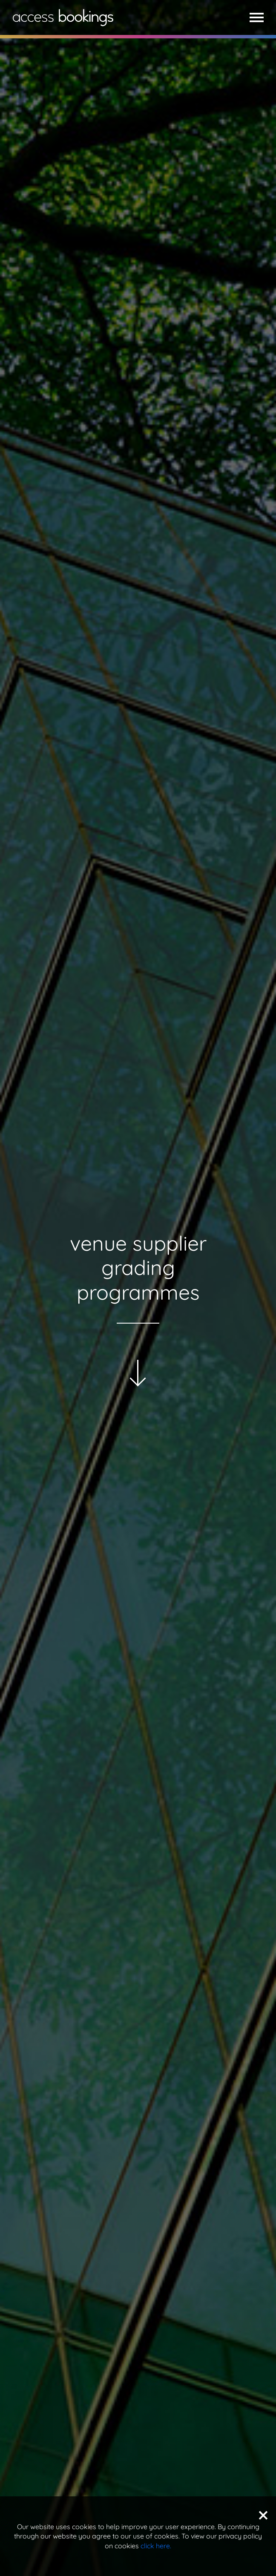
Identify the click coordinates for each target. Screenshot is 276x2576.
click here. (156, 2545)
